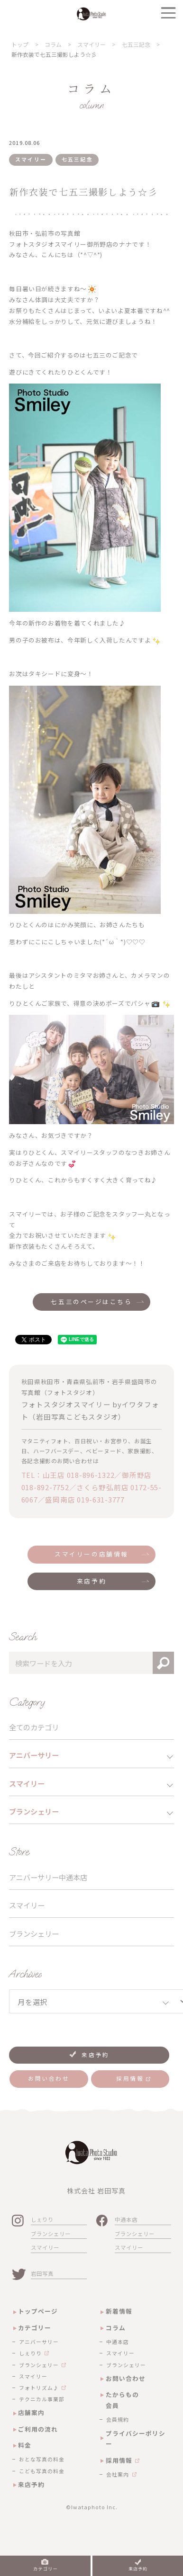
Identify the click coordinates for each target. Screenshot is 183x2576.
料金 (24, 2445)
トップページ (38, 2311)
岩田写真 (42, 2273)
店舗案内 (31, 2412)
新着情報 (119, 2311)
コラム (116, 2327)
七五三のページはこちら (91, 1301)
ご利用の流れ (38, 2428)
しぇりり (42, 2219)
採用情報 (119, 2460)
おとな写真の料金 (41, 2459)
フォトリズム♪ (39, 2387)
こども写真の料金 (41, 2471)
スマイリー (27, 1905)
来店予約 (91, 1580)
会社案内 (117, 2474)
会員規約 (117, 2419)
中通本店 (126, 2219)
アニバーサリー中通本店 (48, 1877)
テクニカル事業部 (41, 2399)
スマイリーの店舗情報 (91, 1553)
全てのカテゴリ (34, 1727)
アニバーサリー (39, 2341)
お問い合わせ (126, 2378)
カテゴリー (34, 2327)
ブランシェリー (34, 1933)
